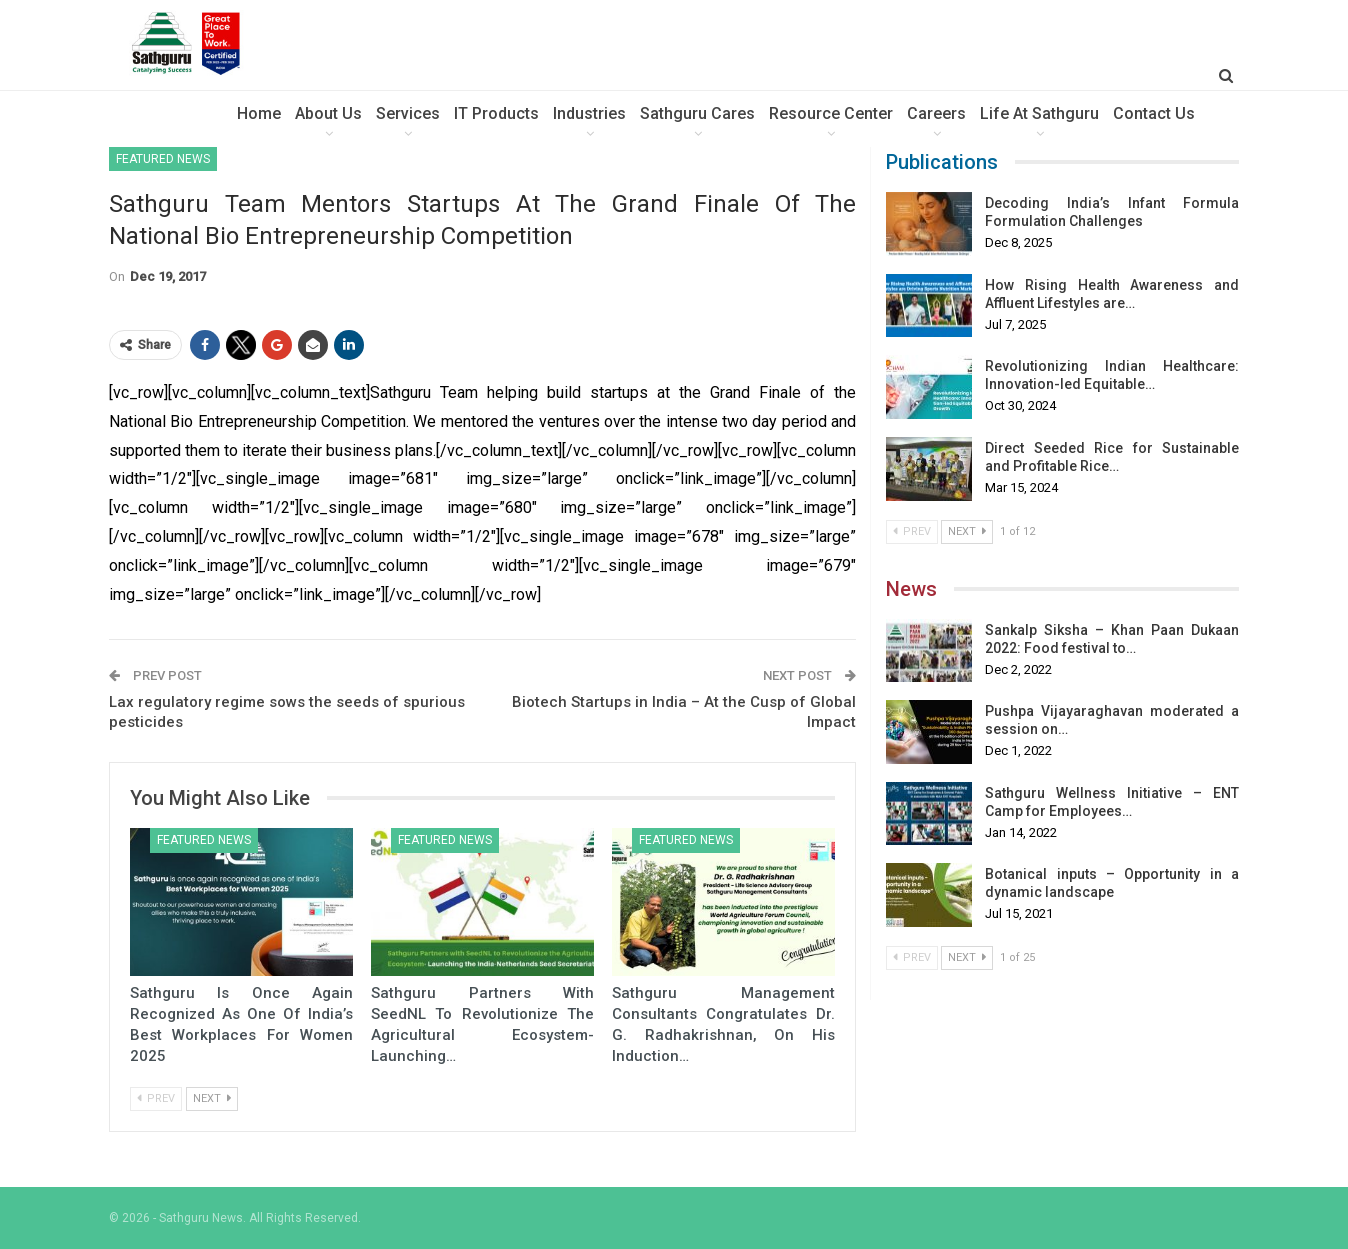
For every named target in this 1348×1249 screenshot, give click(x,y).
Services (408, 113)
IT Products (496, 113)
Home (259, 113)
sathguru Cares (697, 113)
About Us (328, 113)
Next (212, 1098)
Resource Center (831, 113)
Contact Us (1154, 113)
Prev (156, 1098)
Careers (936, 113)
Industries (589, 113)
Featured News (163, 159)
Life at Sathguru (1039, 113)
